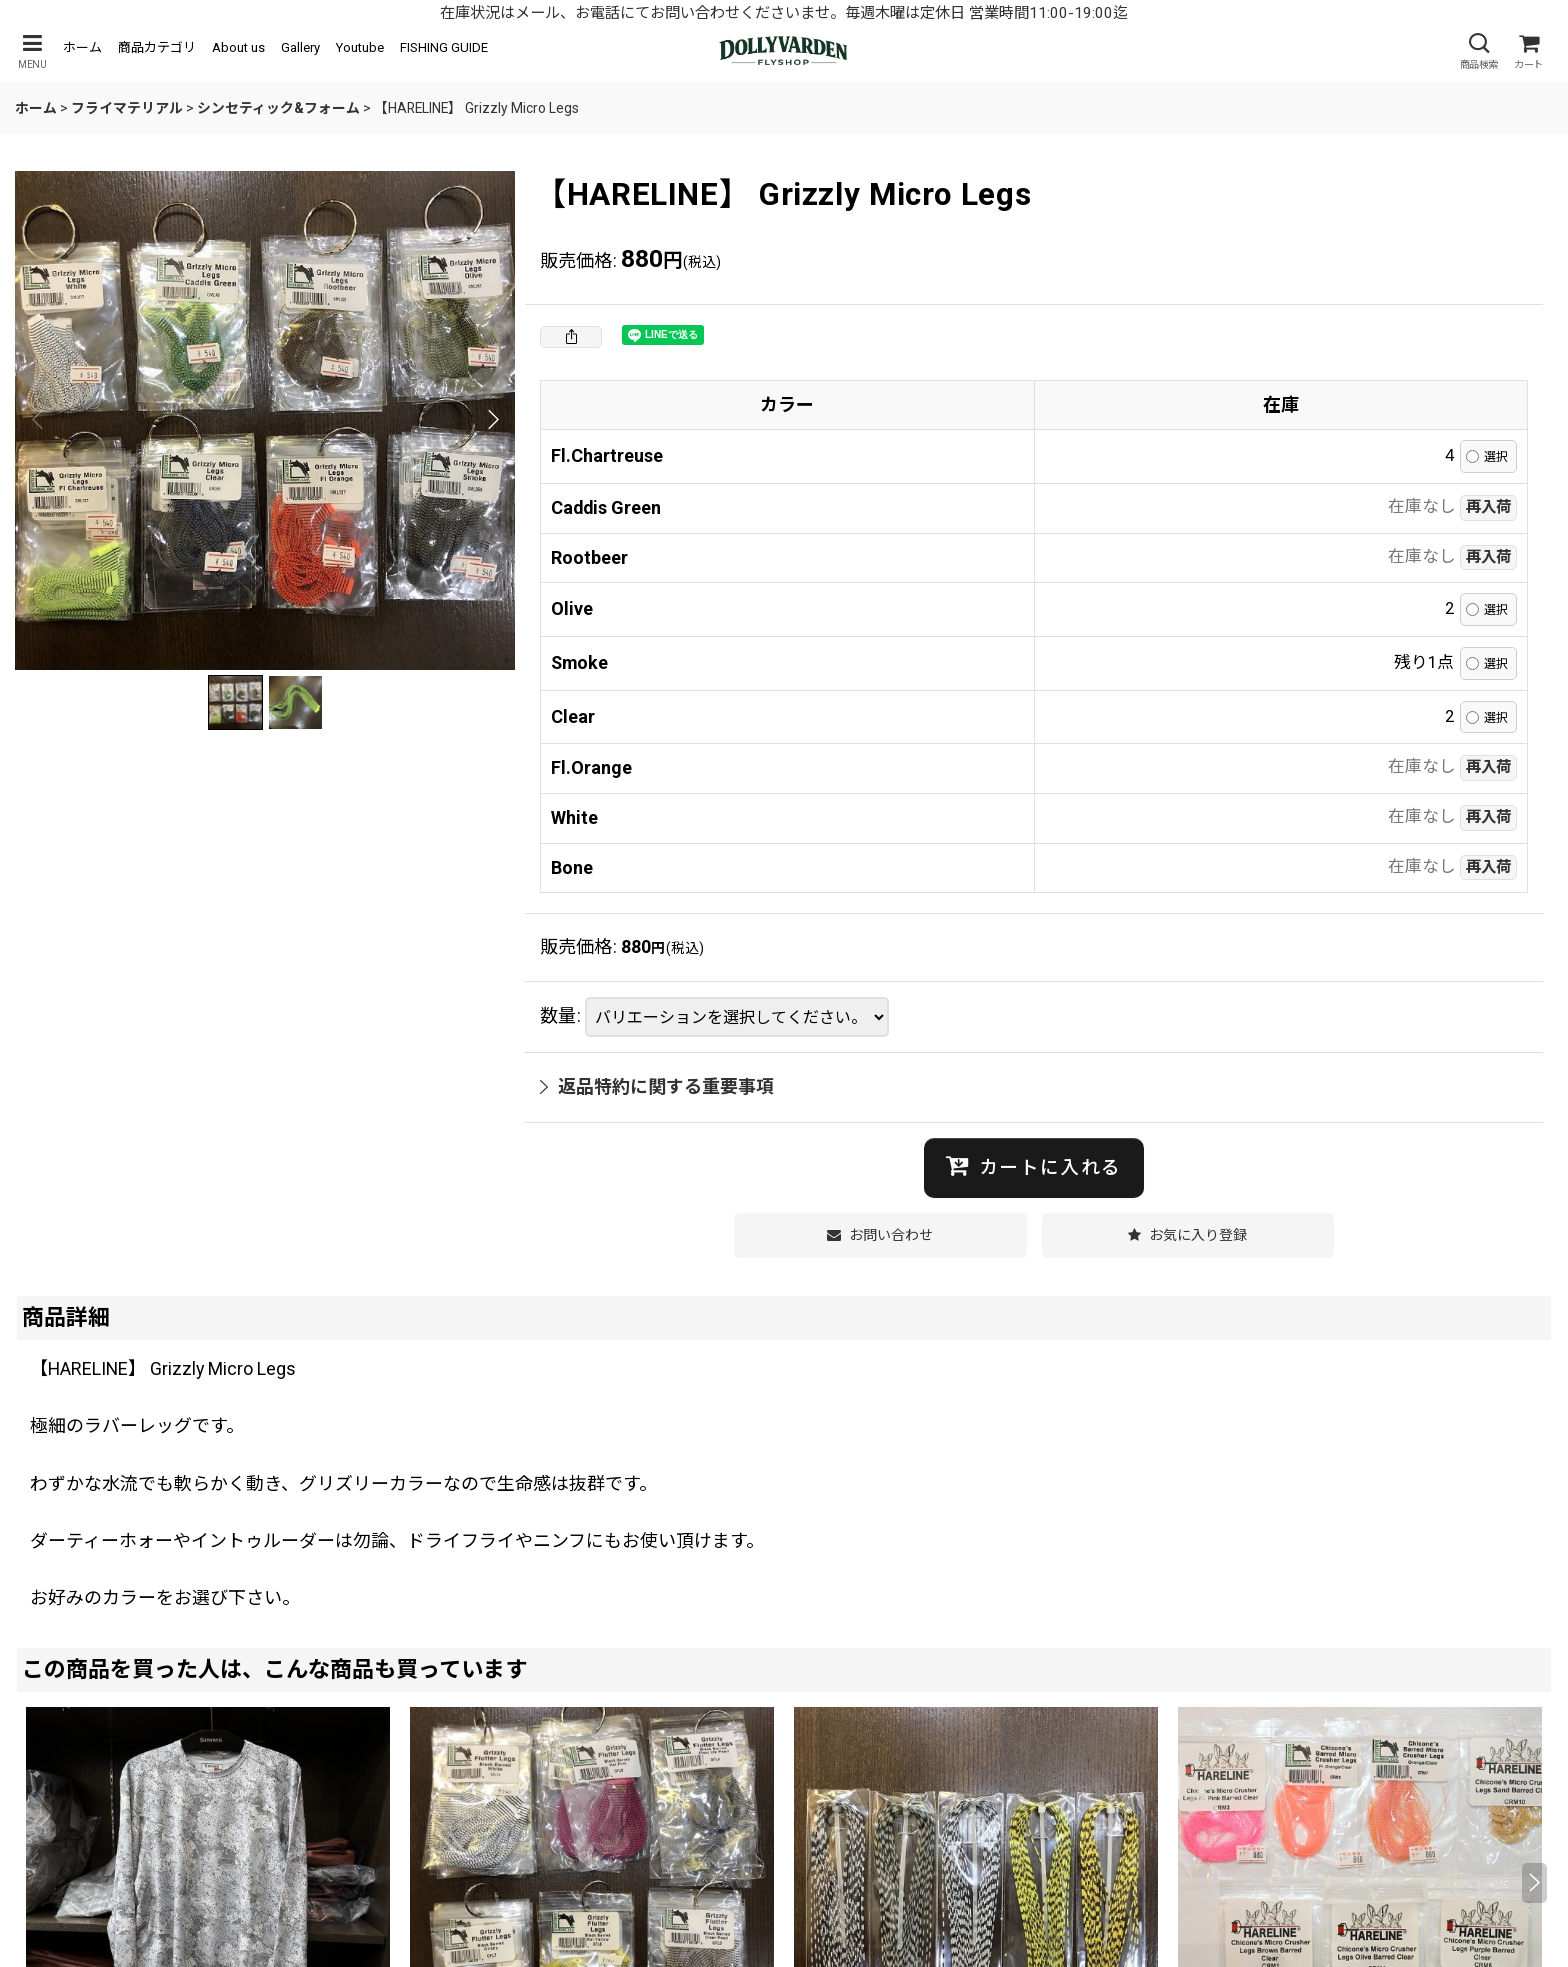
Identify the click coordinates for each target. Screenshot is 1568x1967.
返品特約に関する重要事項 (657, 1086)
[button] (32, 51)
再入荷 (1488, 507)
